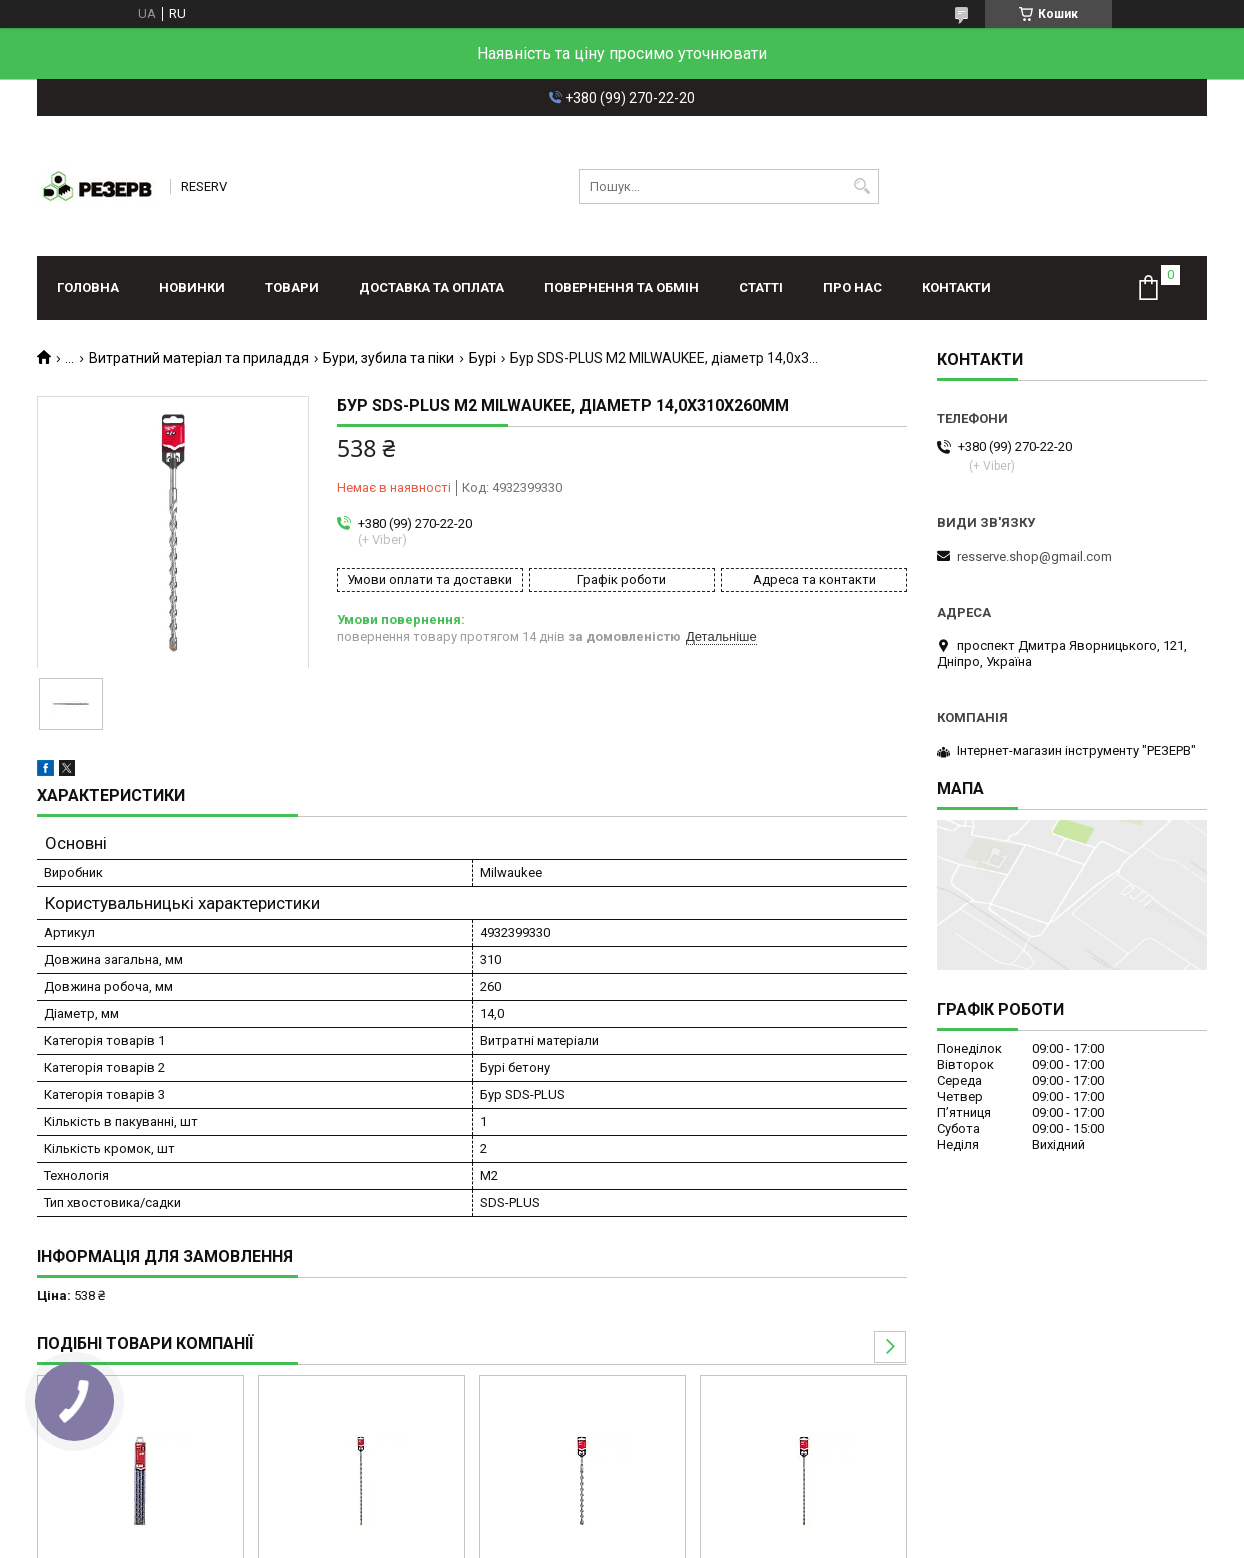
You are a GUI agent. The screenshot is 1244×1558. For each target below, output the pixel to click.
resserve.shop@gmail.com (1034, 556)
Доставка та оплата (431, 287)
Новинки (192, 287)
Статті (761, 287)
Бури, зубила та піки (388, 358)
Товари (292, 287)
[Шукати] (861, 186)
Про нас (852, 287)
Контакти (956, 287)
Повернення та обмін (621, 287)
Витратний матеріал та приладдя (199, 358)
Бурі (482, 358)
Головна (88, 287)
